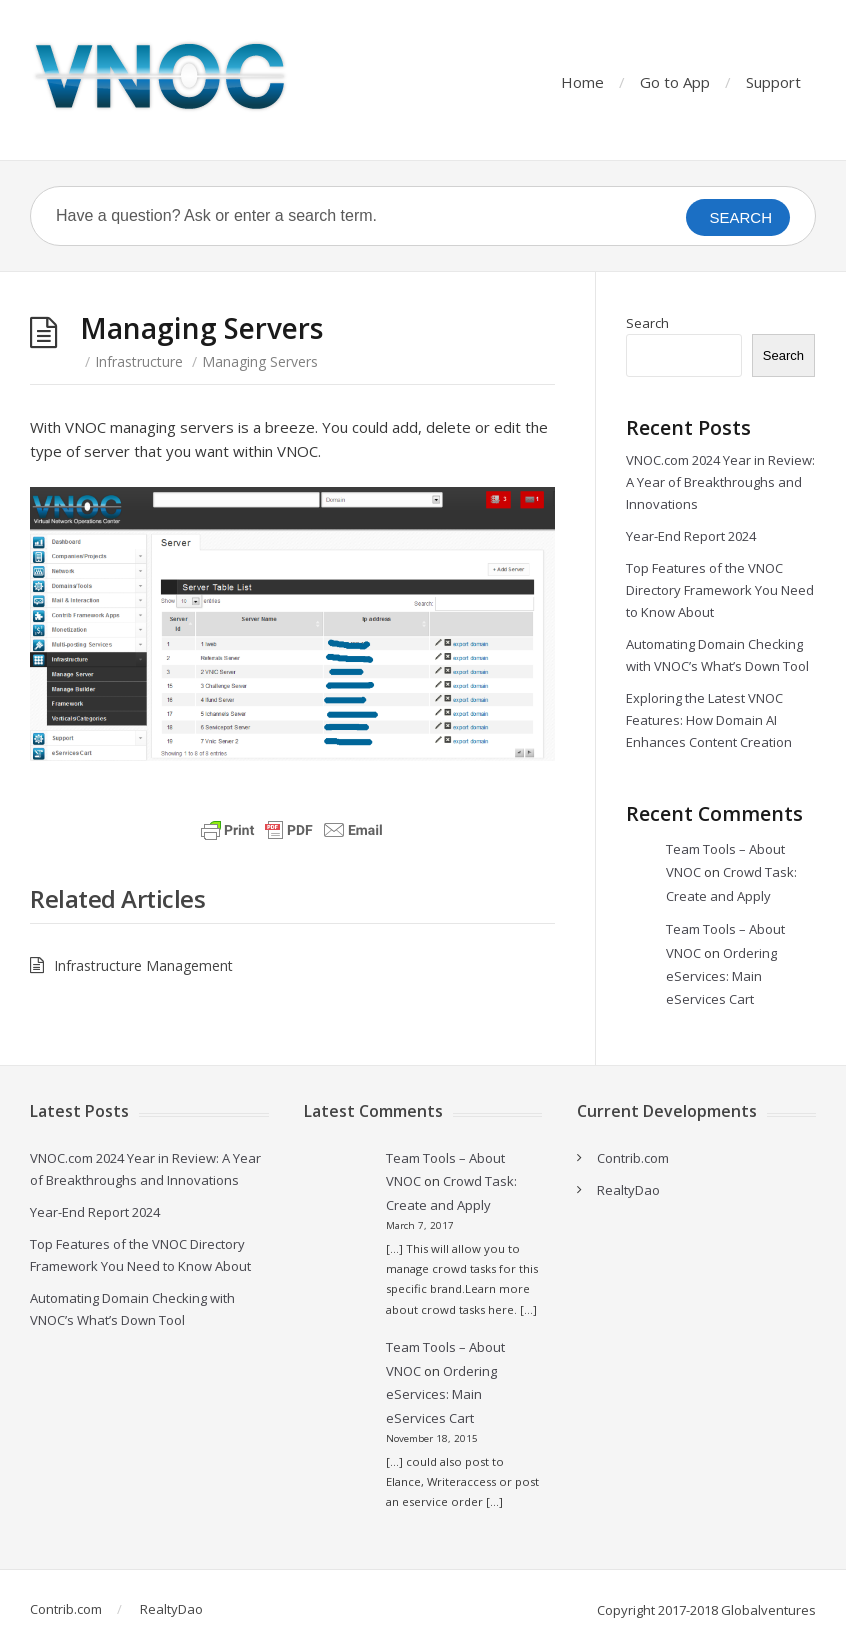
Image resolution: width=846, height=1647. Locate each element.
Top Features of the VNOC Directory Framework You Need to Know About (720, 590)
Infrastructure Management (143, 965)
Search (647, 323)
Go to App (675, 82)
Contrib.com (633, 1158)
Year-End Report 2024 (691, 536)
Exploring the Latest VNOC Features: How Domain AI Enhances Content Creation (709, 720)
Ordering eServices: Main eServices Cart (721, 976)
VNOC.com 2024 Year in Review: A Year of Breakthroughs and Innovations (720, 482)
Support (773, 82)
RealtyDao (628, 1190)
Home (582, 82)
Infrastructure (139, 361)
